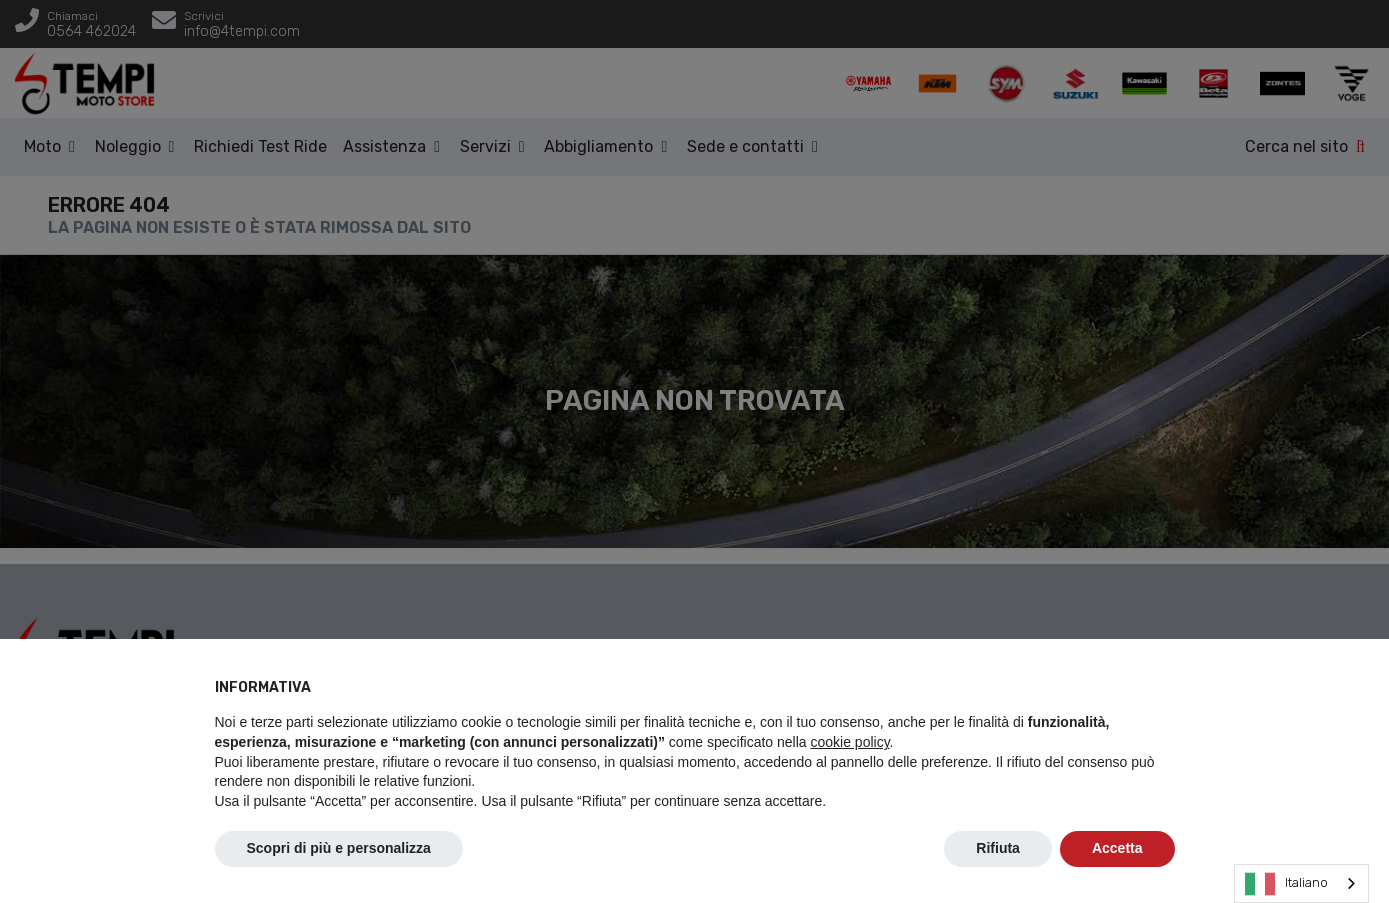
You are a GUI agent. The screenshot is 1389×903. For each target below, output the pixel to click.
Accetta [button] (1117, 848)
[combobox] (1301, 883)
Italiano (1286, 884)
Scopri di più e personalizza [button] (339, 848)
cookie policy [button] (849, 742)
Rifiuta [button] (998, 848)
